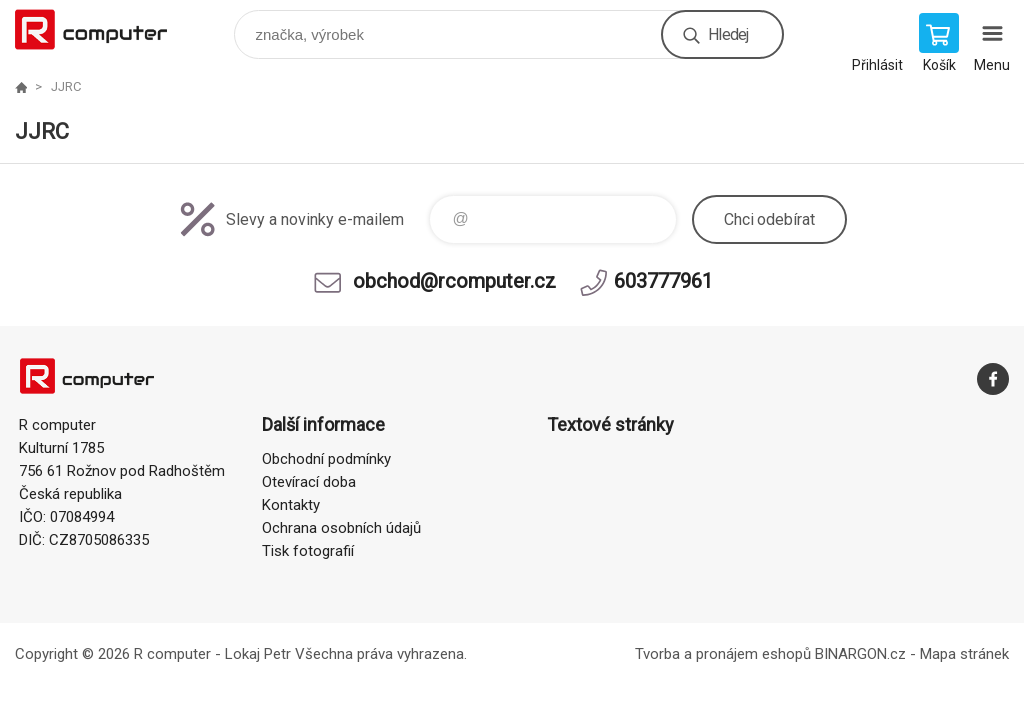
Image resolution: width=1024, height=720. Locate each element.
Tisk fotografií (308, 551)
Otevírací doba (309, 482)
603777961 (663, 281)
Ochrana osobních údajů (341, 528)
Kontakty (291, 505)
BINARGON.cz (860, 654)
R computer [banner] (103, 29)
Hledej (728, 34)
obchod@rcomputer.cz (454, 281)
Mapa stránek (964, 654)
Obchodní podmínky (326, 459)
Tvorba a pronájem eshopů (723, 654)
